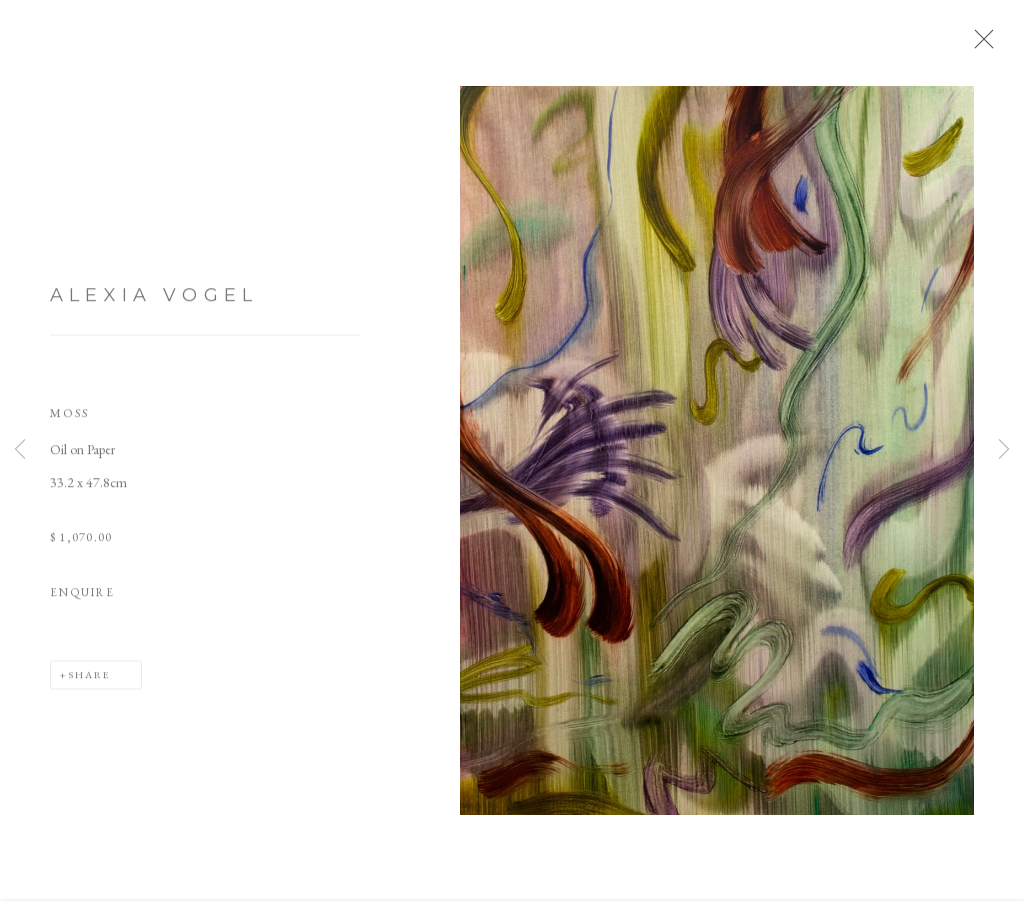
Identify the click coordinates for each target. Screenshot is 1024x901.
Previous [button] (20, 450)
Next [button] (1004, 450)
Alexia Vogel (154, 299)
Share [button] (89, 677)
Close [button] (979, 45)
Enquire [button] (82, 596)
